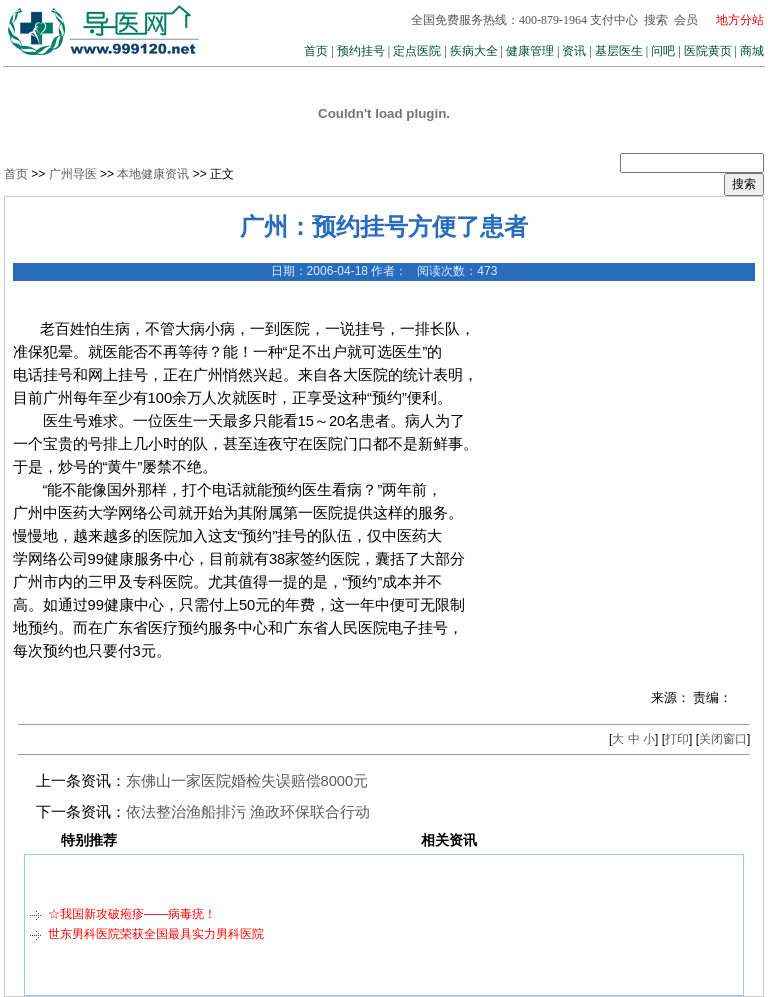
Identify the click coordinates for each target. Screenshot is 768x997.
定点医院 (417, 51)
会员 (686, 20)
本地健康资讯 (153, 174)
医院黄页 (708, 51)
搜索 (656, 20)
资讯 (574, 51)
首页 (316, 51)
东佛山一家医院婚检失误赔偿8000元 (247, 781)
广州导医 (73, 174)
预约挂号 (361, 51)
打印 (677, 739)
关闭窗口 (723, 739)
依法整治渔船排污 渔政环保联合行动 (248, 812)
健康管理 (530, 51)
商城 (752, 51)
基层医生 (619, 51)
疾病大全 (474, 51)
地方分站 (740, 20)
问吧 (663, 51)
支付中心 (614, 20)
